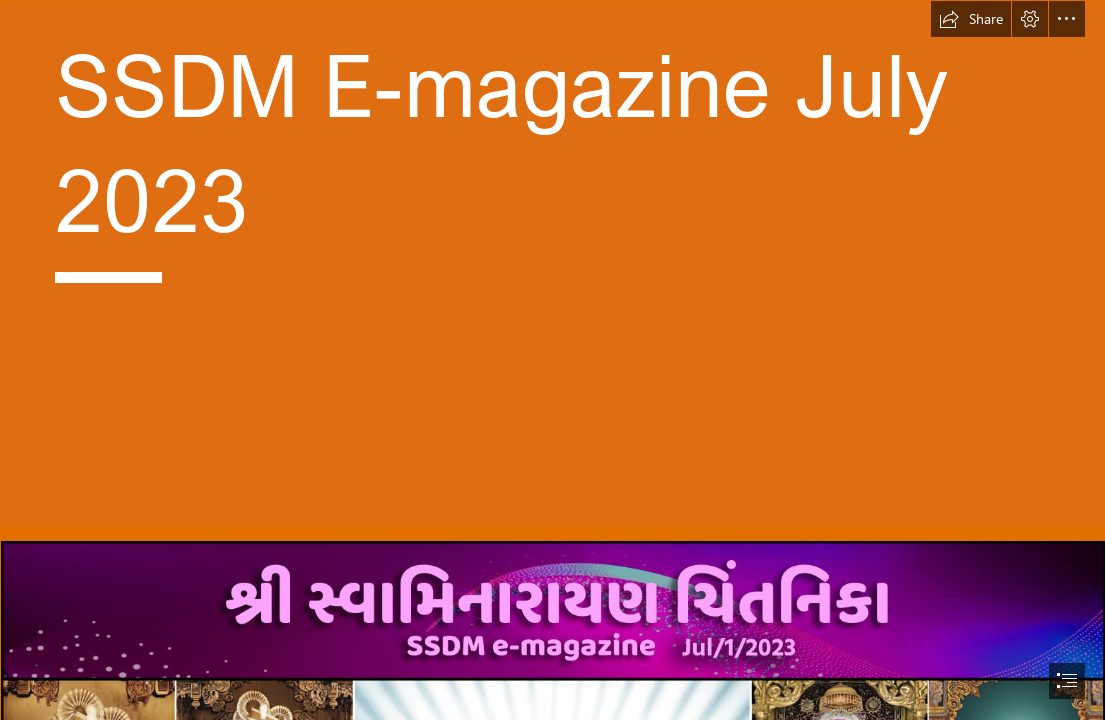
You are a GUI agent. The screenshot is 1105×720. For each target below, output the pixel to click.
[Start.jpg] (552, 263)
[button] (971, 19)
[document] (552, 360)
